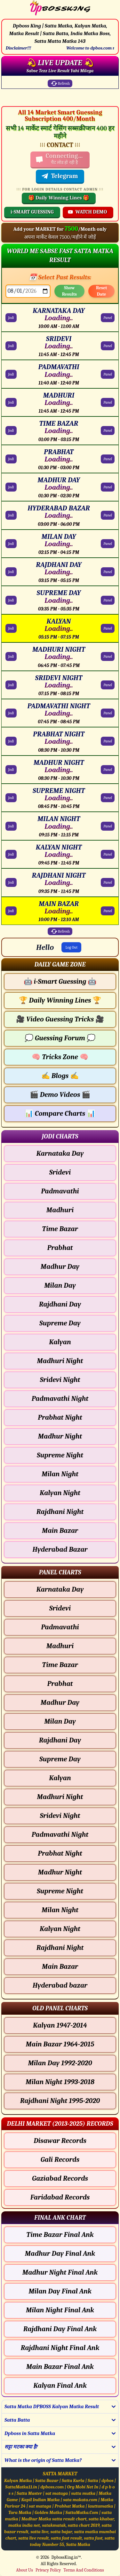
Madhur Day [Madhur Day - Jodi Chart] (60, 1266)
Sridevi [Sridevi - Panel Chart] (60, 1608)
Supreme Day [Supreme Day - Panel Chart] (60, 1759)
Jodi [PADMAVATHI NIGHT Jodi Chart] (11, 713)
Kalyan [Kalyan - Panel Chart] (60, 1778)
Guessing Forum (60, 1038)
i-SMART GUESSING (32, 212)
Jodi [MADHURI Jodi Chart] (11, 402)
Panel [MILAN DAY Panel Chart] (107, 543)
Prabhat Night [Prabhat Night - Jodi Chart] (60, 1417)
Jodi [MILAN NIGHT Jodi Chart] (11, 826)
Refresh (60, 83)
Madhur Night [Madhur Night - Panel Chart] (60, 1872)
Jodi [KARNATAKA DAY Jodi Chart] (11, 317)
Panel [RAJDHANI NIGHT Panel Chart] (107, 882)
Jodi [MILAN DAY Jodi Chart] (11, 543)
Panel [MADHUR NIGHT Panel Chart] (107, 769)
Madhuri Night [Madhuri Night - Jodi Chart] (60, 1361)
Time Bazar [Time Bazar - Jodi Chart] (60, 1229)
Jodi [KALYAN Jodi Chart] (11, 628)
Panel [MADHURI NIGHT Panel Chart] (107, 656)
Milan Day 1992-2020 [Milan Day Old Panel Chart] (60, 2063)
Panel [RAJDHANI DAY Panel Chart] (107, 572)
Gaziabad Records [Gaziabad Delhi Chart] (60, 2178)
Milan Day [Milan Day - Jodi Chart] (60, 1285)
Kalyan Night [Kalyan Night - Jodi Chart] (60, 1493)
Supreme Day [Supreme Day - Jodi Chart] (60, 1323)
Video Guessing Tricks (60, 1019)
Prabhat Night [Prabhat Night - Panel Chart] (60, 1853)
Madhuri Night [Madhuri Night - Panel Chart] (60, 1797)
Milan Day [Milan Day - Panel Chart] (60, 1721)
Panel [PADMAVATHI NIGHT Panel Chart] (107, 713)
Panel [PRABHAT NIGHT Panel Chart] (107, 741)
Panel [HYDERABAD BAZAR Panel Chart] (107, 515)
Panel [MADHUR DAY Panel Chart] (107, 487)
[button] (60, 964)
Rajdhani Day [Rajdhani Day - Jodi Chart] (60, 1304)
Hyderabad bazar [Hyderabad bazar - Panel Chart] (60, 1985)
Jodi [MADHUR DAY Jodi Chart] (11, 487)
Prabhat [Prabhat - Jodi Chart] (60, 1248)
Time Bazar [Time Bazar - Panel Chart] (60, 1665)
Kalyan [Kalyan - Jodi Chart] (60, 1342)
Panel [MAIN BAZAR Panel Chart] (107, 911)
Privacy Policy (48, 2570)
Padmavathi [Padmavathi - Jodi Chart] (60, 1191)
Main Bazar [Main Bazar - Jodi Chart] (60, 1530)
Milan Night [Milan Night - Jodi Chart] (60, 1474)
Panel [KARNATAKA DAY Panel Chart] (107, 317)
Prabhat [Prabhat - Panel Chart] (60, 1684)
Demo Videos (60, 1094)
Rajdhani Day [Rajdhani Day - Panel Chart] (60, 1740)
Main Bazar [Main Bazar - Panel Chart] (60, 1966)
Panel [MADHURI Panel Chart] (107, 402)
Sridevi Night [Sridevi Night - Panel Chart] (60, 1816)
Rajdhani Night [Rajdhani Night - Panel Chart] (60, 1948)
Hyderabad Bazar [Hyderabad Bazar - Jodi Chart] (59, 1549)
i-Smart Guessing (60, 981)
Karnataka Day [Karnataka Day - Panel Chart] (60, 1589)
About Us (24, 2570)
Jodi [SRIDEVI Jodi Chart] (11, 346)
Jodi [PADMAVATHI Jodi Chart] (11, 374)
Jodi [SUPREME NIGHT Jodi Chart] (11, 797)
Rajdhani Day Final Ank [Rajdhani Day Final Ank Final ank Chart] (60, 2329)
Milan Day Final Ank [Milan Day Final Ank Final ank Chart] (60, 2291)
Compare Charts (60, 1113)
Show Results (69, 291)
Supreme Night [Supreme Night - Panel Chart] (60, 1891)
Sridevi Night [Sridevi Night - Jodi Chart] (60, 1380)
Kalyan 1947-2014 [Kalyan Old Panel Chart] (60, 2025)
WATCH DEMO (87, 212)
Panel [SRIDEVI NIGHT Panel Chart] (107, 685)
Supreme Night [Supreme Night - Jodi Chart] (60, 1455)
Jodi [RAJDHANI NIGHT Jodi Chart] (11, 882)
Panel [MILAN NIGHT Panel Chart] (107, 826)
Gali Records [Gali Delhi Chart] (60, 2159)
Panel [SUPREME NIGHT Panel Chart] (107, 797)
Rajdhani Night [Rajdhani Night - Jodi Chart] (60, 1512)
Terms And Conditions (83, 2570)
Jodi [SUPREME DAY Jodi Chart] (11, 600)
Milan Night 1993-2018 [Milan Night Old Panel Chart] (60, 2082)
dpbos (107, 2480)
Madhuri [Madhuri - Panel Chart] (60, 1646)
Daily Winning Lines (60, 1000)
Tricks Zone (60, 1057)
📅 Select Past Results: (60, 277)
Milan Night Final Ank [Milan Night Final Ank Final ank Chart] (60, 2310)
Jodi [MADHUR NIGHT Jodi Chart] (11, 769)
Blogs (60, 1076)
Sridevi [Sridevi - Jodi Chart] (60, 1172)
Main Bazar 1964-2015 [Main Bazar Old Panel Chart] (60, 2044)
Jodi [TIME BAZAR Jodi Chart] (11, 430)
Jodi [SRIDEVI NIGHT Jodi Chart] (11, 685)
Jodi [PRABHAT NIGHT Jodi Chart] (11, 741)
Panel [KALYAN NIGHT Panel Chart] (107, 854)
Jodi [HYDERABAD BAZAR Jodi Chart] (11, 515)
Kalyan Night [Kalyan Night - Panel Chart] (60, 1929)
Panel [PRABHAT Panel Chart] (107, 459)
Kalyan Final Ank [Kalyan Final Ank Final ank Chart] (60, 2385)
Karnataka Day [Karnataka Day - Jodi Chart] (60, 1153)
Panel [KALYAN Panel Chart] (107, 628)
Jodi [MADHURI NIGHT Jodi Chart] (11, 656)
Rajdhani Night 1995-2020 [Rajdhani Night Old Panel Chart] (60, 2101)
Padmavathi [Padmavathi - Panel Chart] (60, 1627)
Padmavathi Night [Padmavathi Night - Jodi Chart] (60, 1398)
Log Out (71, 947)
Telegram (59, 176)
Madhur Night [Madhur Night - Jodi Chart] (60, 1436)
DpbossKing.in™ (66, 2557)
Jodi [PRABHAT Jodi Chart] (11, 459)
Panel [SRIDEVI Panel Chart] (107, 346)
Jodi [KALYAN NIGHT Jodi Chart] (11, 854)
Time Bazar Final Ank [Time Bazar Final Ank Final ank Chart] (59, 2235)
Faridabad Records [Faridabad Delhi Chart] (60, 2197)
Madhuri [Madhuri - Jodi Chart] (60, 1210)
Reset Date (101, 291)
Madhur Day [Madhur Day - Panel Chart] (60, 1702)
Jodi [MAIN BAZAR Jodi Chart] (11, 911)
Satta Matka (78, 2544)
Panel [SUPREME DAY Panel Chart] (107, 600)
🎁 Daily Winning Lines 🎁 (59, 198)
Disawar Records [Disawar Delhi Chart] (60, 2141)
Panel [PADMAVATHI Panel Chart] (107, 374)
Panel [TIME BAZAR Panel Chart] (107, 430)
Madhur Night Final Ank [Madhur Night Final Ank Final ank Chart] (60, 2272)
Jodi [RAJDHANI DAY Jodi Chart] (11, 572)
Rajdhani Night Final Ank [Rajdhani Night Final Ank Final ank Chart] (60, 2348)
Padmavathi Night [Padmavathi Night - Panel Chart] (60, 1834)
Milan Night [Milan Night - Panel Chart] (60, 1910)
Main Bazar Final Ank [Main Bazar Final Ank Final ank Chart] (60, 2367)
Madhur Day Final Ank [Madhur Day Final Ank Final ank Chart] (60, 2253)
